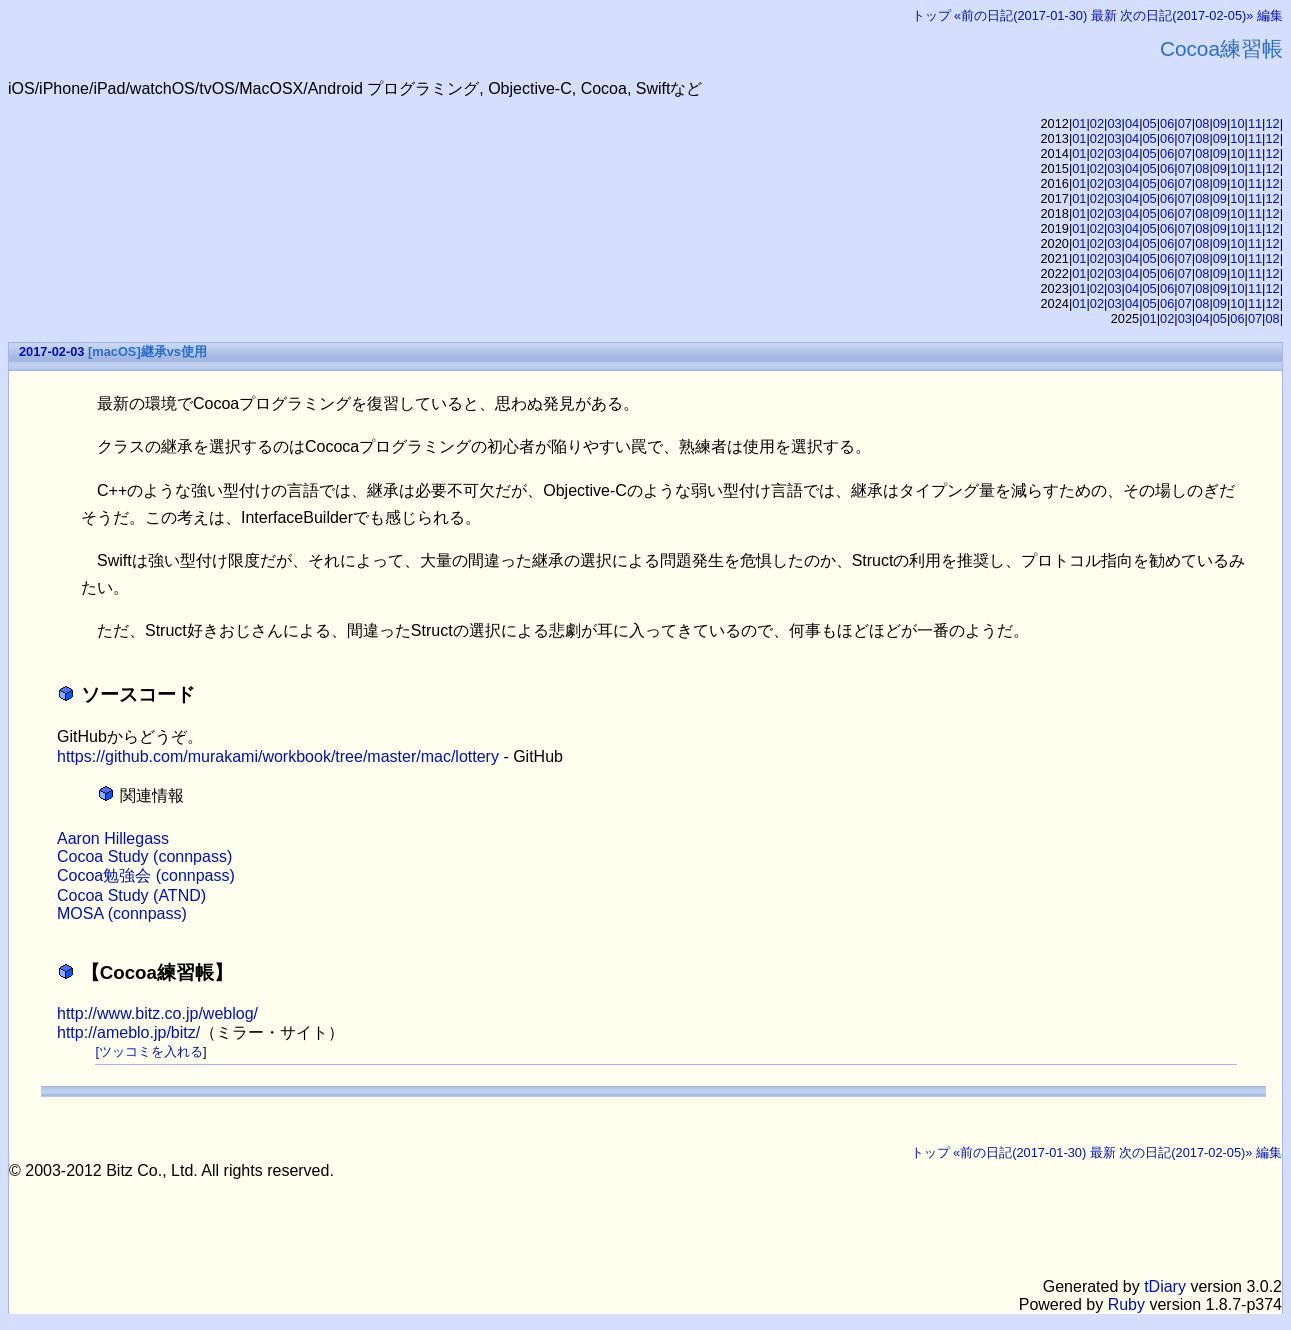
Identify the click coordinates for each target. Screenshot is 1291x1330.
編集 (1270, 15)
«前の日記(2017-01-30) (1020, 15)
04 (1132, 123)
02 (1097, 123)
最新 (1104, 15)
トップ (931, 15)
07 (1185, 123)
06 (1167, 123)
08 (1202, 123)
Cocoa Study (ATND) (131, 895)
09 (1220, 123)
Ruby (1126, 1304)
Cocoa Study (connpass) (144, 856)
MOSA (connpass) (122, 913)
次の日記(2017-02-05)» (1186, 15)
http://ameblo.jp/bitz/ (128, 1032)
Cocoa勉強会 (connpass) (146, 875)
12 (1272, 123)
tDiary (1165, 1286)
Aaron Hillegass (113, 838)
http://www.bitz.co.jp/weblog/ (157, 1013)
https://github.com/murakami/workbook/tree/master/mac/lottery (278, 756)
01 (1079, 123)
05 (1150, 123)
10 (1237, 123)
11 (1255, 123)
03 (1114, 123)
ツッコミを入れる (151, 1051)
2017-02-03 (51, 351)
